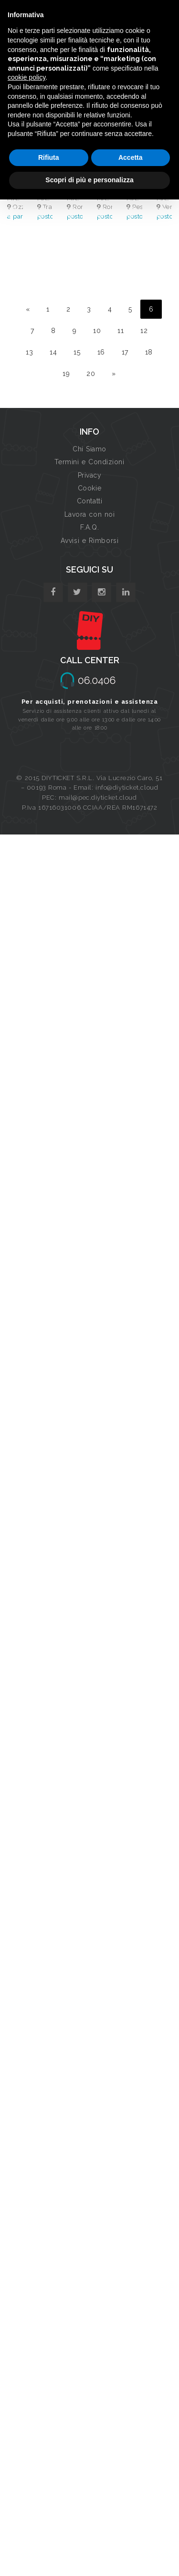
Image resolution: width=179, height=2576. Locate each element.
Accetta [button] (130, 157)
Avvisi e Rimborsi (90, 540)
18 (149, 352)
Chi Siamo (89, 449)
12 (143, 330)
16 (101, 352)
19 (66, 373)
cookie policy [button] (26, 77)
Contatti (89, 501)
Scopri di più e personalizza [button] (89, 180)
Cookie (89, 488)
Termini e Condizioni (89, 462)
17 (125, 352)
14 (53, 352)
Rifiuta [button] (48, 157)
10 (97, 330)
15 (77, 352)
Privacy (90, 475)
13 (29, 352)
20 (90, 373)
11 (120, 330)
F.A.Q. (89, 527)
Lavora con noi (89, 514)
